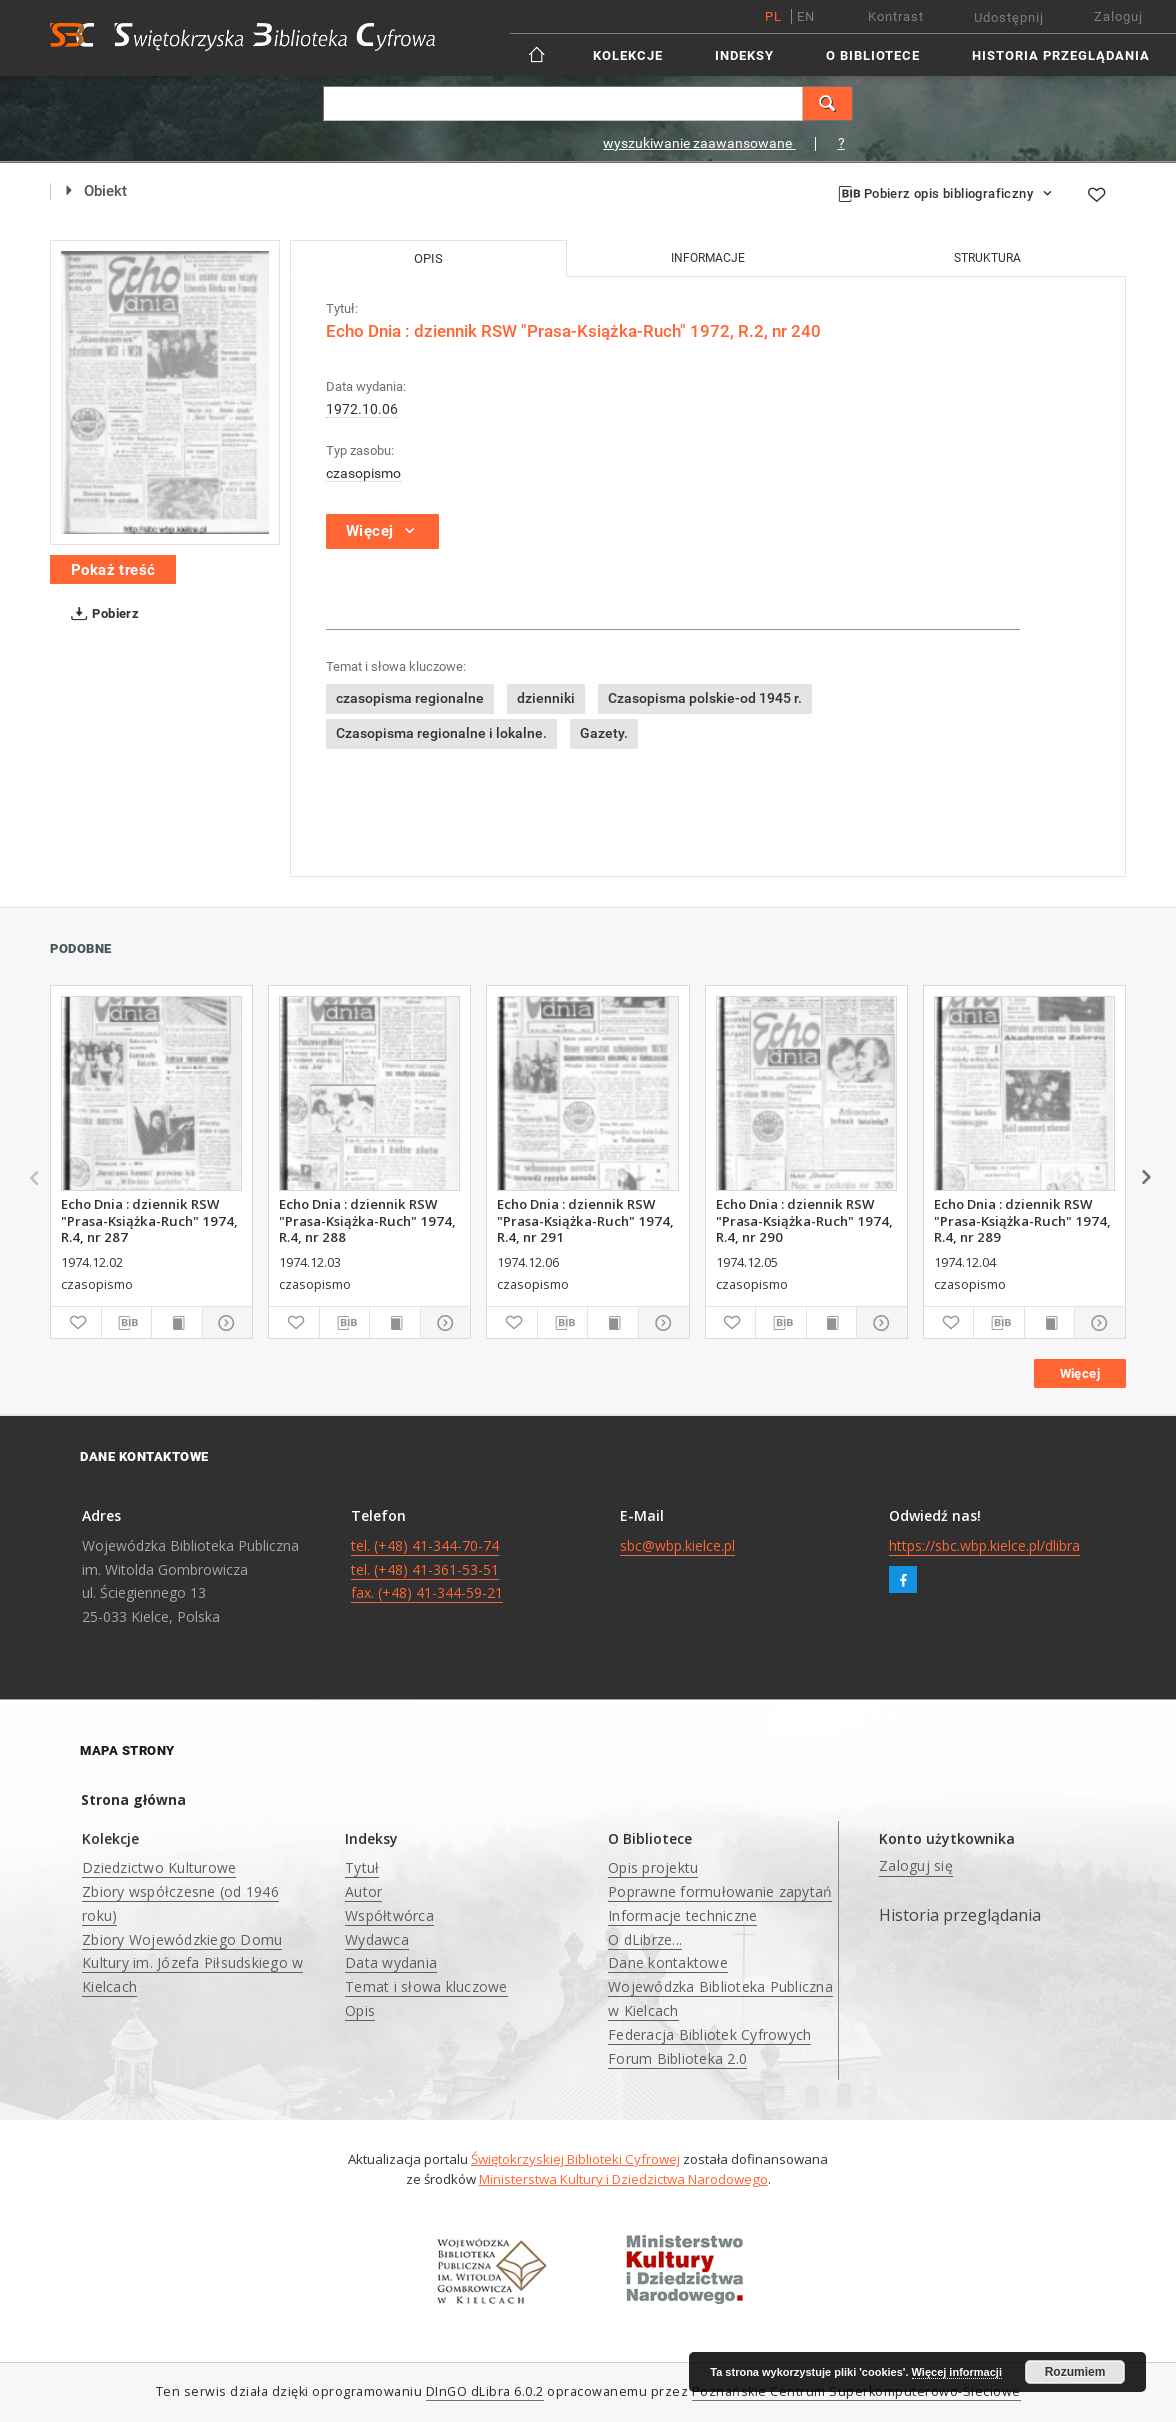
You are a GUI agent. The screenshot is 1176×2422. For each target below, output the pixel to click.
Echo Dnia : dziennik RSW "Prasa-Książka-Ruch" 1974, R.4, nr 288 (367, 1220)
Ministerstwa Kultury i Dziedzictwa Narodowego (623, 2179)
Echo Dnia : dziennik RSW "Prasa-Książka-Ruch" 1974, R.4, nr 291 (585, 1220)
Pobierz (101, 614)
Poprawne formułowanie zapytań (720, 1891)
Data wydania (391, 1962)
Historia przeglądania (1061, 55)
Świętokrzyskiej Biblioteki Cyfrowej (575, 2159)
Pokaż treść (113, 570)
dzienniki (546, 698)
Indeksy (744, 55)
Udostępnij (1009, 17)
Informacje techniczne (682, 1915)
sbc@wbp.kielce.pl (677, 1545)
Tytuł (362, 1867)
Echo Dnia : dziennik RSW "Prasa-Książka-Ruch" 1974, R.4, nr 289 (1022, 1220)
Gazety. (604, 733)
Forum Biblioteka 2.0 (677, 2058)
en (806, 16)
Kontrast (896, 16)
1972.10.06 (362, 409)
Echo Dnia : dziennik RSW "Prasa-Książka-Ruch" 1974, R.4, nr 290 (804, 1220)
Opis (360, 2010)
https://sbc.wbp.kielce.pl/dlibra (984, 1545)
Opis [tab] (428, 258)
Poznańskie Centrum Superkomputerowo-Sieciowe (856, 2391)
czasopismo (363, 473)
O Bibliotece (873, 55)
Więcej (1080, 1373)
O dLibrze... (645, 1939)
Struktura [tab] (987, 258)
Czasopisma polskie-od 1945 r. (705, 698)
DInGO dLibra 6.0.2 (485, 2391)
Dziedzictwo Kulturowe (159, 1867)
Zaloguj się (916, 1865)
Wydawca (377, 1939)
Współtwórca (389, 1915)
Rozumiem (1075, 2372)
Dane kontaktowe (668, 1962)
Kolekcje (628, 55)
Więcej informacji (957, 2372)
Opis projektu (653, 1867)
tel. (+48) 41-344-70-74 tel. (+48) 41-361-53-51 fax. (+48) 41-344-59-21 (427, 1569)
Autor (363, 1891)
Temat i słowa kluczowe (426, 1986)
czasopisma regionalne (410, 698)
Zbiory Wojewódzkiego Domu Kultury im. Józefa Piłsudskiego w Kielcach (192, 1963)
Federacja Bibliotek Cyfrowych (709, 2034)
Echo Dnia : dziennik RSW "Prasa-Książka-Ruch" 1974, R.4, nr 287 (149, 1220)
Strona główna (133, 1799)
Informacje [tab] (708, 258)
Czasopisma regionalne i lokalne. (441, 733)
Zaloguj (1118, 16)
